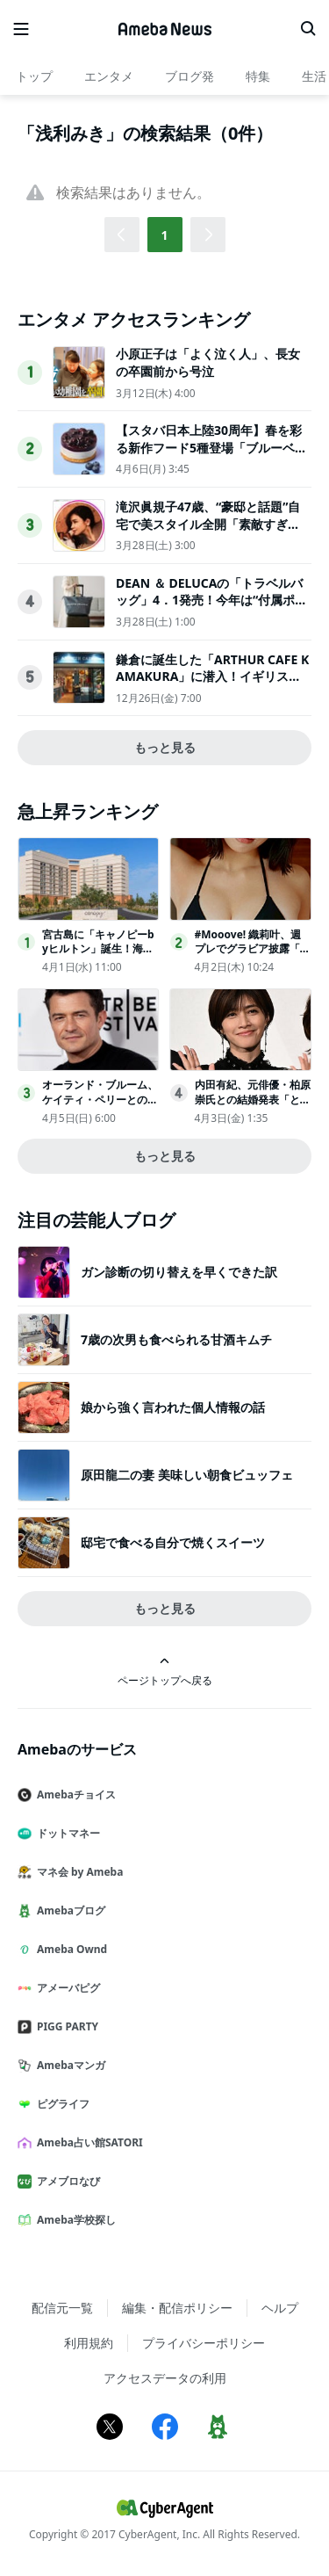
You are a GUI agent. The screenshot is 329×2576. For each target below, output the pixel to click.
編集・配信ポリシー (177, 2307)
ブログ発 (189, 76)
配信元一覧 (62, 2307)
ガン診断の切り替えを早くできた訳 (179, 1271)
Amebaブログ (68, 1910)
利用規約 (88, 2342)
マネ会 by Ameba (77, 1871)
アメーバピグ (66, 1987)
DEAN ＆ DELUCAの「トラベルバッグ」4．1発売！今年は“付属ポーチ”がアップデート (211, 600)
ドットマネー (66, 1833)
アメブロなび (66, 2181)
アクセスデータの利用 (165, 2378)
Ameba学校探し (74, 2219)
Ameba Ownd (69, 1949)
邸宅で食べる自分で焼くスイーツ (173, 1542)
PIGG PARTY (65, 2026)
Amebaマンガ (68, 2065)
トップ (34, 76)
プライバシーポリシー (203, 2342)
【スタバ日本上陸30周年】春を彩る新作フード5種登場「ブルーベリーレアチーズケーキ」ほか (211, 447)
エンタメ (108, 76)
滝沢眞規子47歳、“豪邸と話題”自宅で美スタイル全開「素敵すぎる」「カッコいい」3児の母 (208, 523)
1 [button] (164, 235)
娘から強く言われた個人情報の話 (173, 1407)
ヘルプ (279, 2307)
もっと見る (165, 747)
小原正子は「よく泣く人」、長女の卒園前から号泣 (208, 362)
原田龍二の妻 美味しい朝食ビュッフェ (187, 1474)
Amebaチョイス (74, 1794)
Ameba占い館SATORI (87, 2142)
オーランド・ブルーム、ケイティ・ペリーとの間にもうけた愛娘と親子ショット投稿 (100, 1106)
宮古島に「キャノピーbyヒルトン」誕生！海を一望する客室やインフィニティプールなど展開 (100, 956)
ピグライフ (61, 2103)
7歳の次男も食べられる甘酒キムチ (176, 1339)
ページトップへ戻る (165, 1671)
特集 (258, 76)
